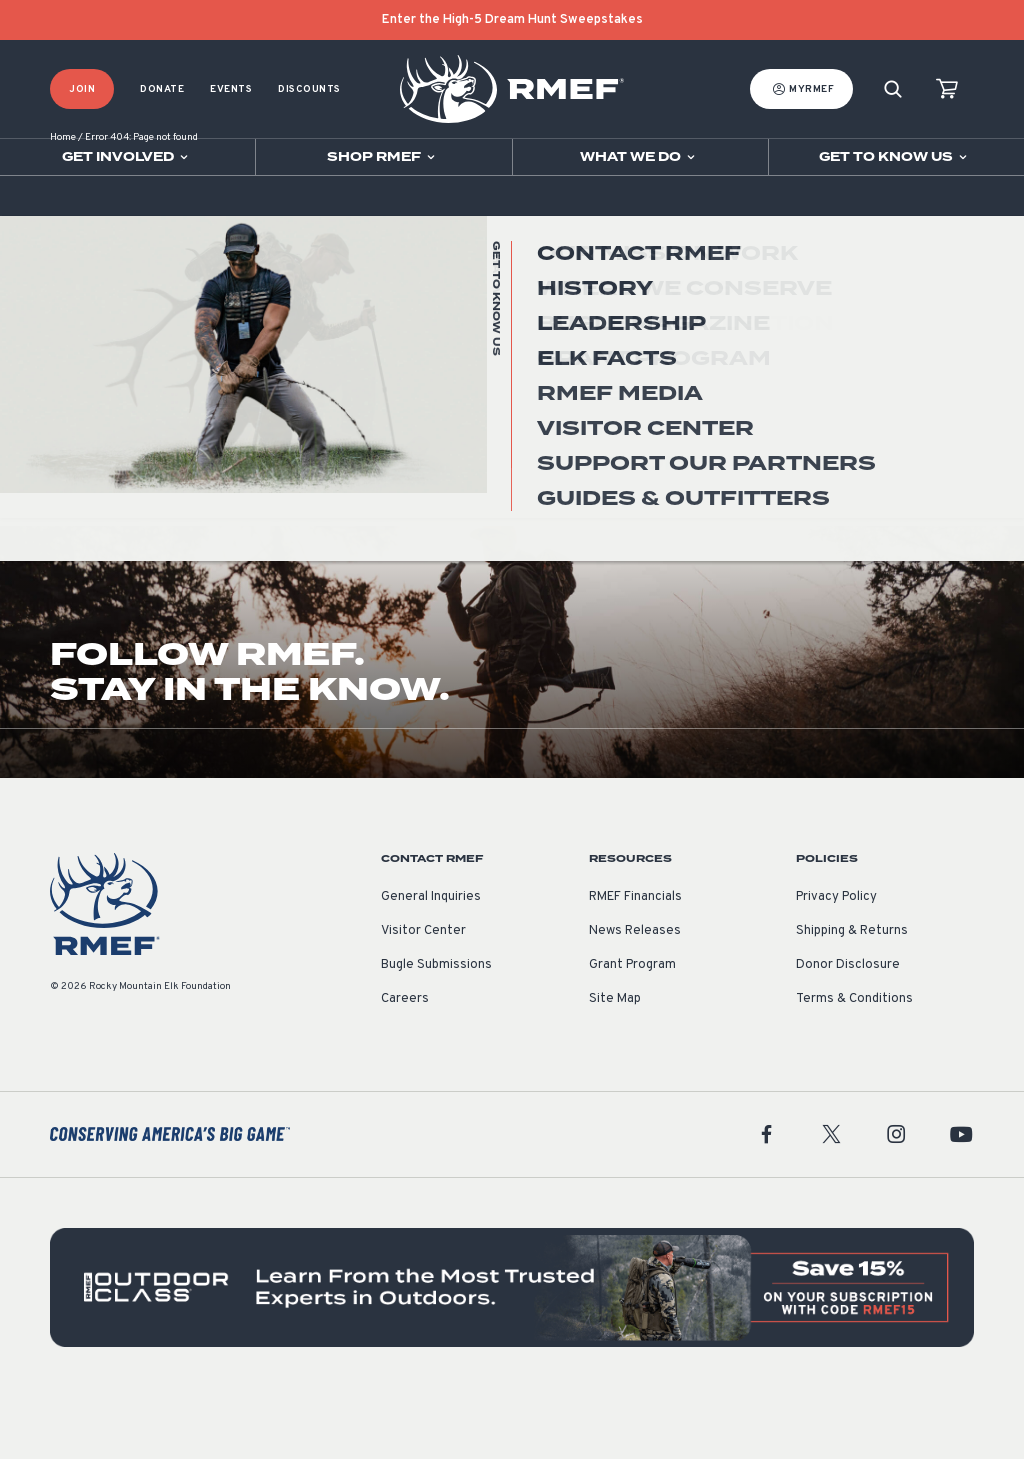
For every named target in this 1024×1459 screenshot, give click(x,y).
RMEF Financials (635, 959)
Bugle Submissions (436, 1027)
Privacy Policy (836, 959)
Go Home (930, 399)
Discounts (309, 89)
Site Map (615, 1061)
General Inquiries (431, 959)
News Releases (635, 993)
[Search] (893, 89)
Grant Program (632, 1027)
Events (231, 89)
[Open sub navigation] (127, 157)
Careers (405, 1061)
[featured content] (512, 1349)
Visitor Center (423, 993)
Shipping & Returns (852, 993)
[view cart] (947, 89)
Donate (162, 89)
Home (63, 199)
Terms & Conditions (854, 1061)
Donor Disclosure (848, 1027)
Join (82, 89)
